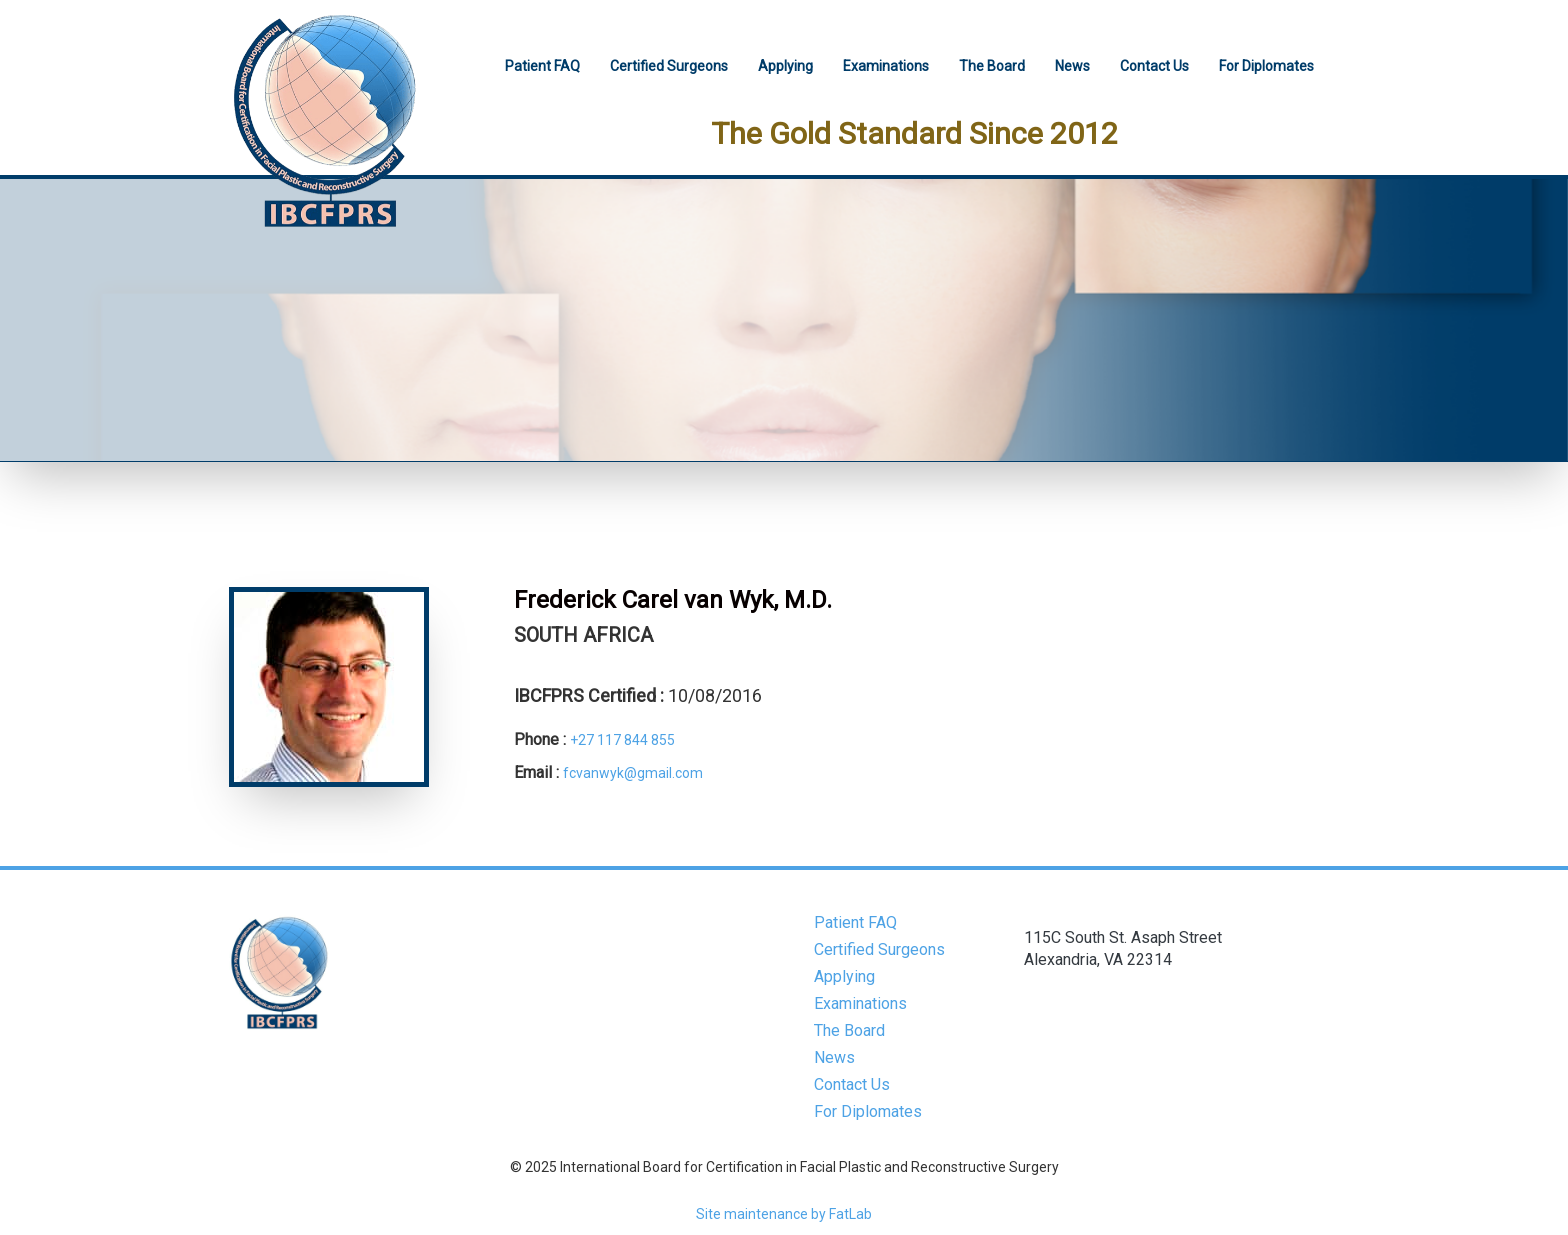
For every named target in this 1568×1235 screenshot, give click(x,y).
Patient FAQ (542, 66)
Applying (785, 66)
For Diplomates (1266, 66)
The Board (992, 66)
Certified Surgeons (669, 66)
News (1072, 66)
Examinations (886, 66)
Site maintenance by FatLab (784, 1214)
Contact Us (1154, 66)
